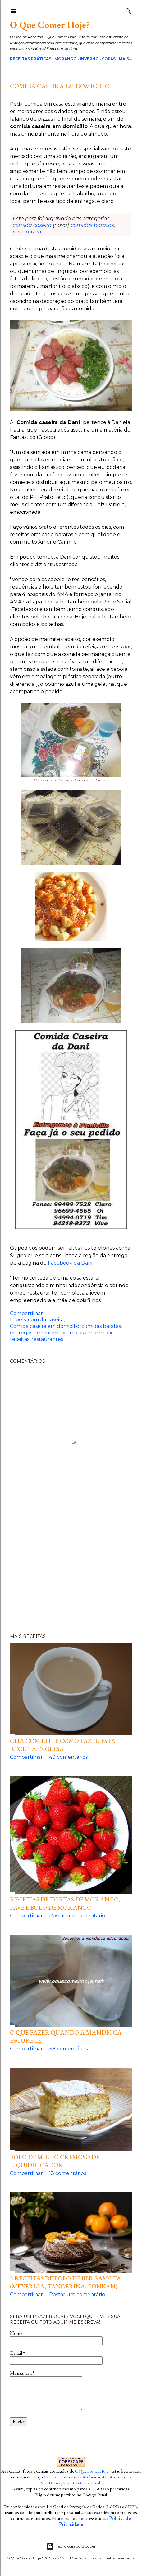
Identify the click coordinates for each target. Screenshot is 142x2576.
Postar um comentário (77, 1916)
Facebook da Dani (70, 1263)
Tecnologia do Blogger (71, 2546)
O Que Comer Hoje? (49, 25)
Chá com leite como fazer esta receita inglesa (63, 1745)
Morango (65, 58)
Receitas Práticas (30, 58)
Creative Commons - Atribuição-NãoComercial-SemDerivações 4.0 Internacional (86, 2480)
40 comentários (68, 1757)
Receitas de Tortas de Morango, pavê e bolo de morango (65, 1903)
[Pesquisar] (128, 10)
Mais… (125, 58)
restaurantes (29, 232)
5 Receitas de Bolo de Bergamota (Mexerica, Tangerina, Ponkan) (65, 2282)
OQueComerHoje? (92, 2471)
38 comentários (68, 2049)
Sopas (109, 58)
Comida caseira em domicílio (44, 1326)
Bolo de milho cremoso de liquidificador (54, 2161)
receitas (19, 1339)
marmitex (100, 1333)
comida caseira (32, 225)
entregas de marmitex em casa (48, 1333)
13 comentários (67, 2173)
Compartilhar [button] (26, 1313)
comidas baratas (92, 225)
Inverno (89, 58)
